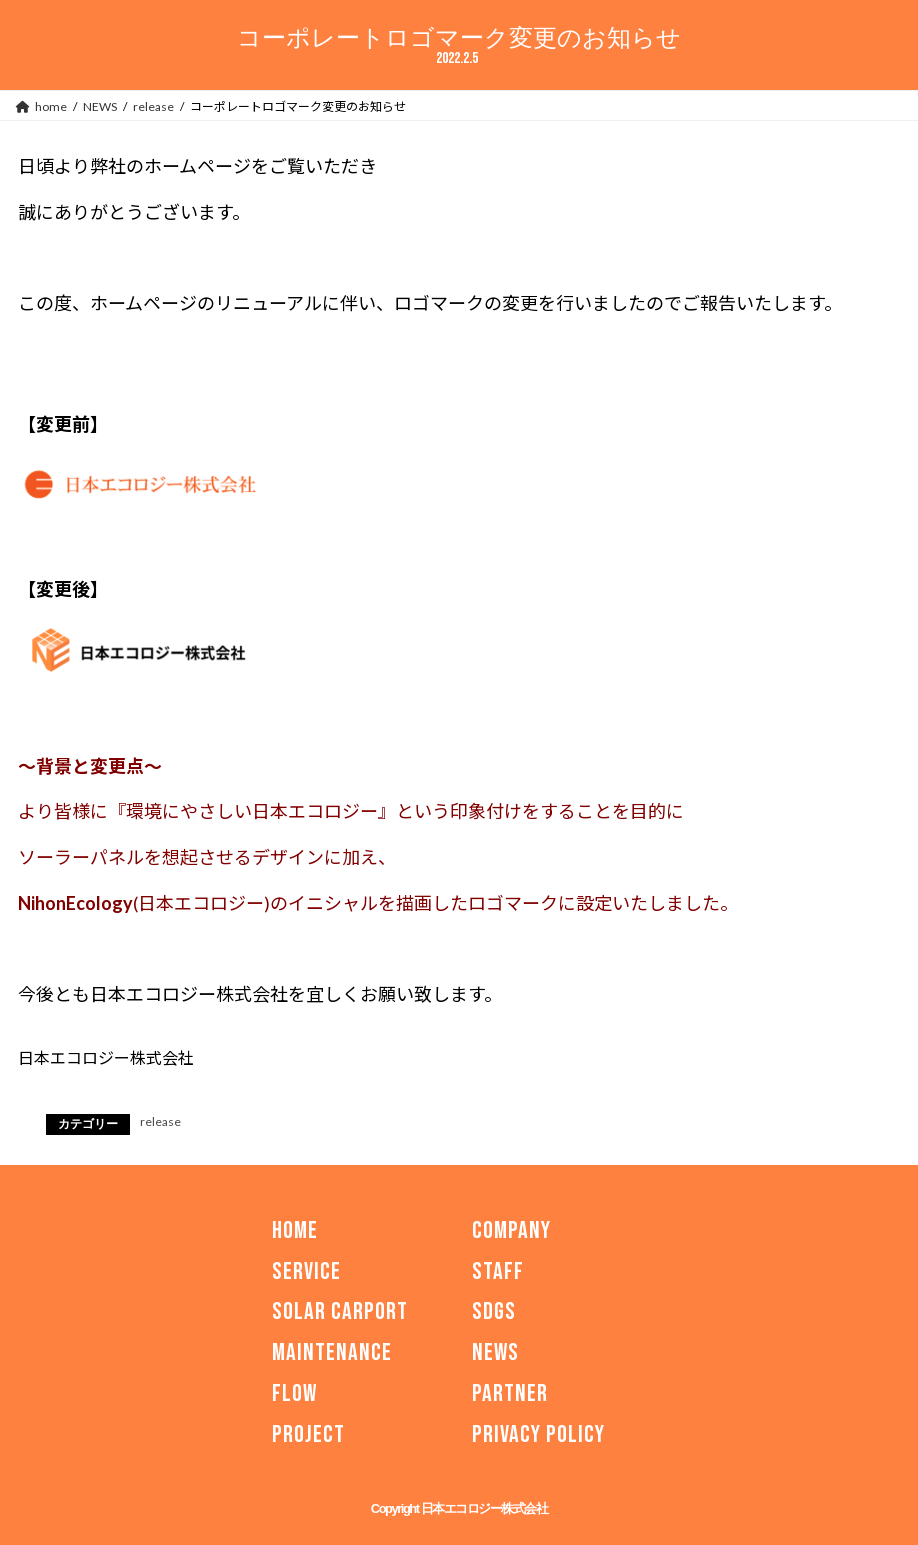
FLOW (294, 1393)
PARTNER (510, 1393)
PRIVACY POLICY (538, 1434)
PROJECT (308, 1434)
